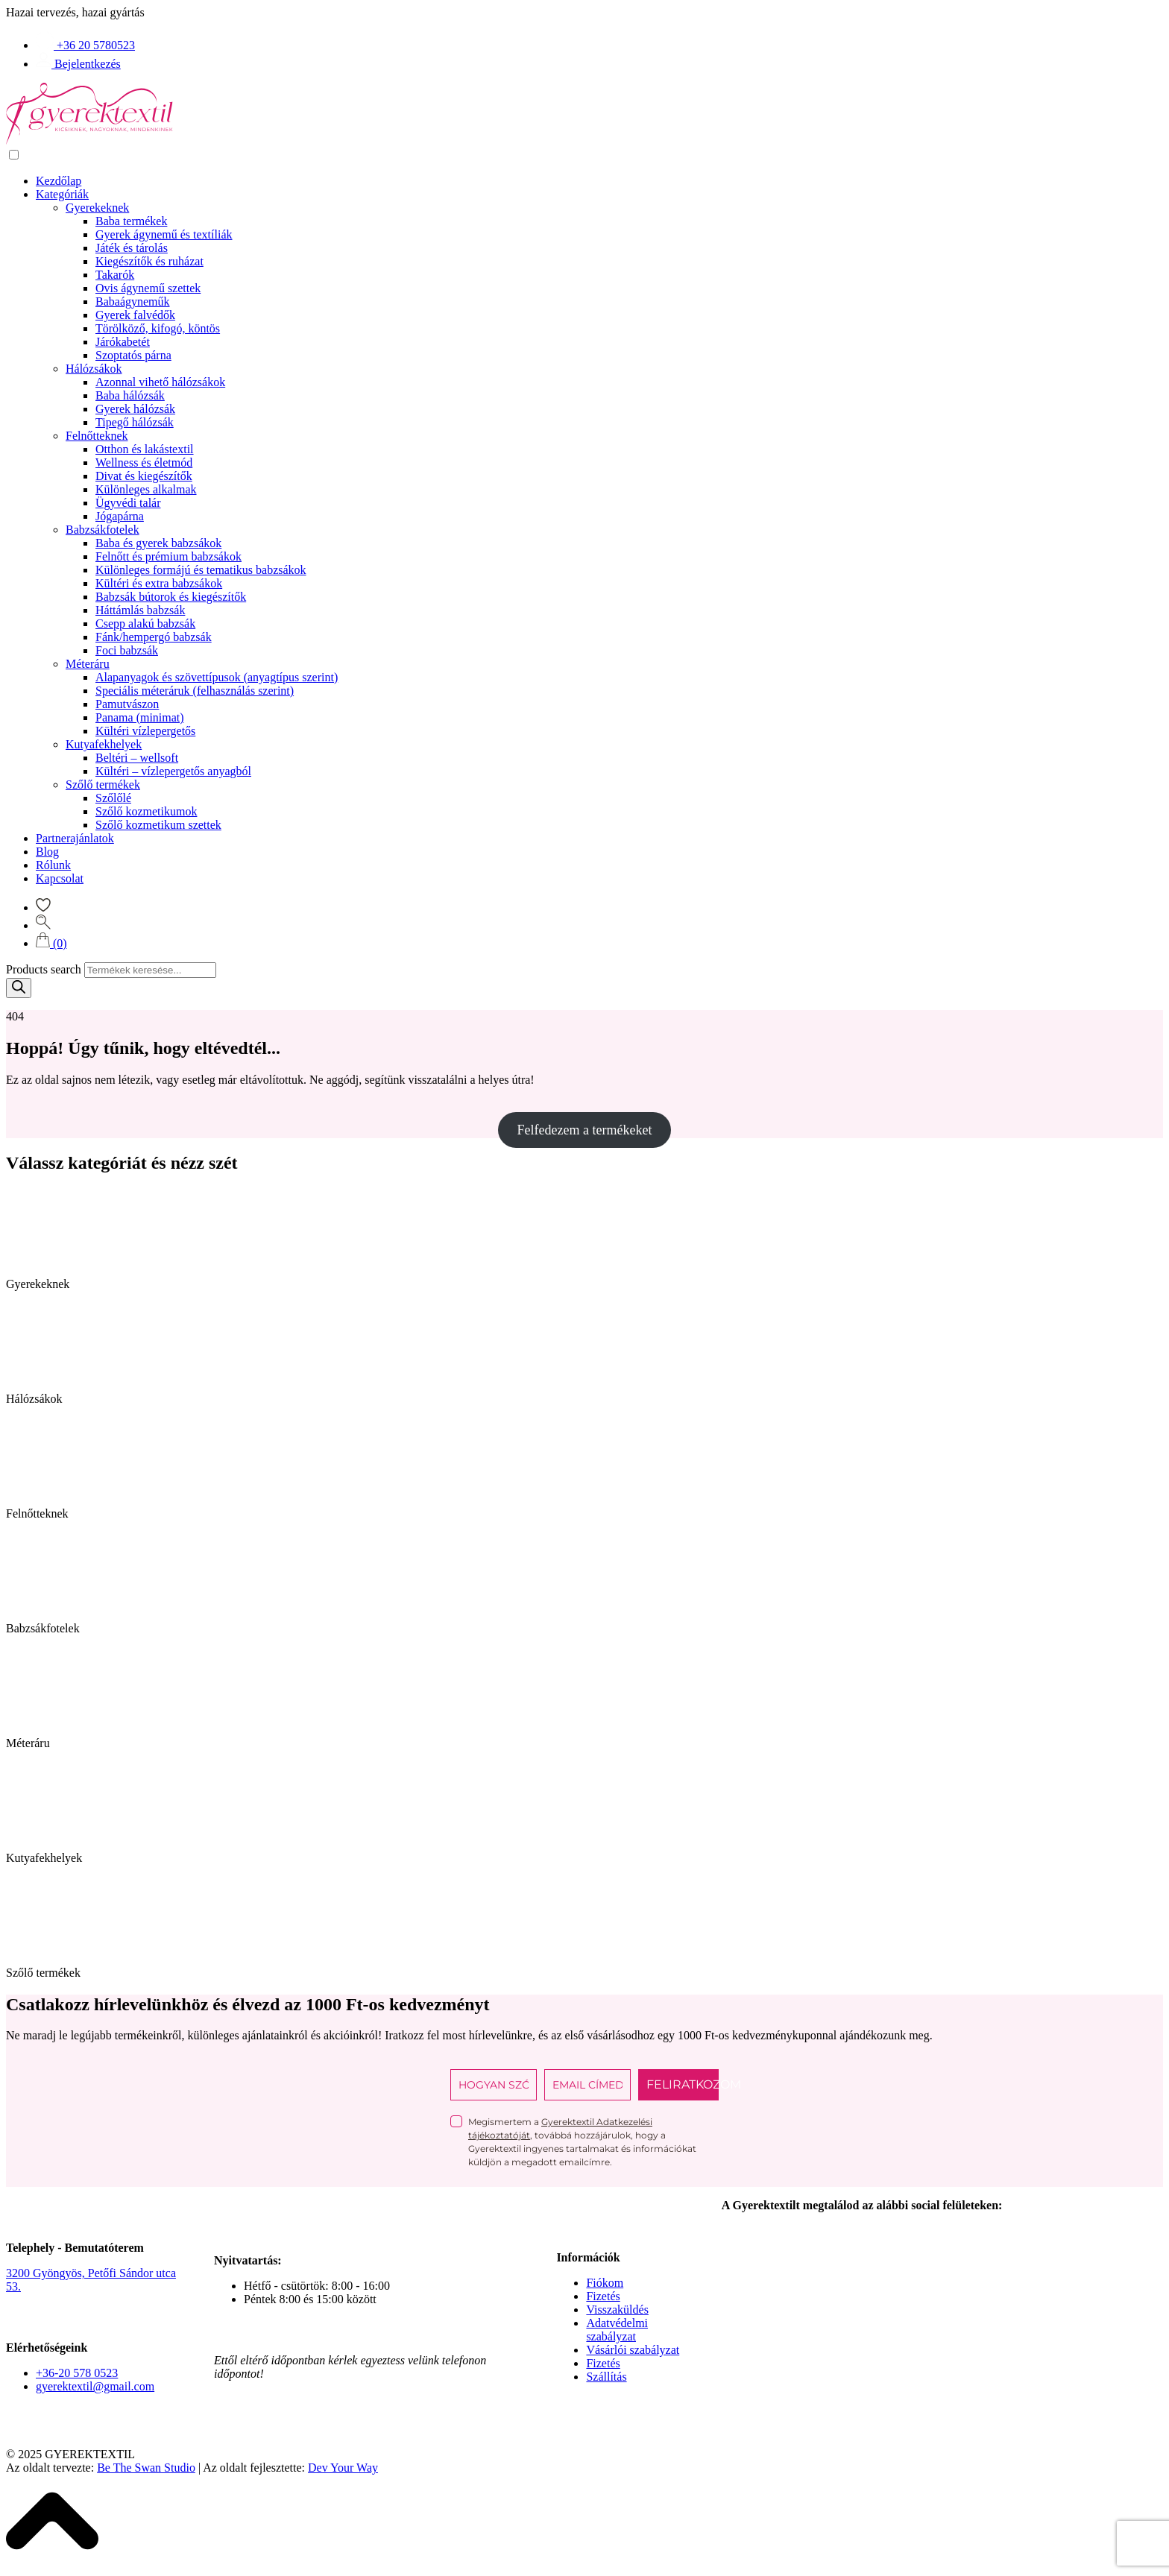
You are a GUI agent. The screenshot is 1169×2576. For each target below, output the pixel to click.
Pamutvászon (127, 704)
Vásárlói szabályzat (632, 2349)
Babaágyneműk (132, 301)
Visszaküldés (617, 2309)
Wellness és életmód (143, 462)
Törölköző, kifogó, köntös (157, 328)
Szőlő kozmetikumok (146, 811)
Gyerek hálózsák (135, 408)
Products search (43, 969)
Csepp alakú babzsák (145, 623)
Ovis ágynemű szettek (148, 288)
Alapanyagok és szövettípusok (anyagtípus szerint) (216, 677)
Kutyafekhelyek (104, 744)
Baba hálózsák (130, 395)
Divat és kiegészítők (143, 476)
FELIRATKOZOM (682, 2084)
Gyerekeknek (97, 207)
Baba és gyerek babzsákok (158, 543)
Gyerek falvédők (135, 315)
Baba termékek (131, 221)
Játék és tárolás (131, 248)
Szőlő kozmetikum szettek (158, 824)
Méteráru (88, 663)
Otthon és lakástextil (144, 449)
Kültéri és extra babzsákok (158, 583)
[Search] (18, 988)
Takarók (114, 274)
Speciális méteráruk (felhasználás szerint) (194, 690)
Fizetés (603, 2296)
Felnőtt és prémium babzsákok (168, 556)
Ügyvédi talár (128, 502)
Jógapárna (119, 516)
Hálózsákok (94, 368)
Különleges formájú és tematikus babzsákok (200, 570)
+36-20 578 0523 (77, 2373)
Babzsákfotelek (102, 529)
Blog (47, 851)
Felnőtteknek (97, 435)
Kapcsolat (60, 878)
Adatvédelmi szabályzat (617, 2330)
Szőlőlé (113, 798)
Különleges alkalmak (146, 489)
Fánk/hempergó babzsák (153, 637)
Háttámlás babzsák (140, 610)
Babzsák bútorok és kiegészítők (170, 596)
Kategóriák (62, 194)
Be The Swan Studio (146, 2467)
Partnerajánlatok (75, 838)
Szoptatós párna (133, 355)
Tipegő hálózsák (134, 422)
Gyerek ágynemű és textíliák (164, 234)
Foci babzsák (126, 650)
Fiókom (604, 2282)
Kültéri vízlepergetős (145, 730)
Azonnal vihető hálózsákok (160, 382)
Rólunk (53, 865)
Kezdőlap (58, 180)
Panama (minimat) (139, 717)
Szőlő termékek (103, 784)
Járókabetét (122, 341)
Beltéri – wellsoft (136, 757)
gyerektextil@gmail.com (95, 2386)
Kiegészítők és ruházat (149, 261)
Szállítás (606, 2376)
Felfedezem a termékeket (584, 1130)
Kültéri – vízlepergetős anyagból (173, 771)
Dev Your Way (343, 2467)
